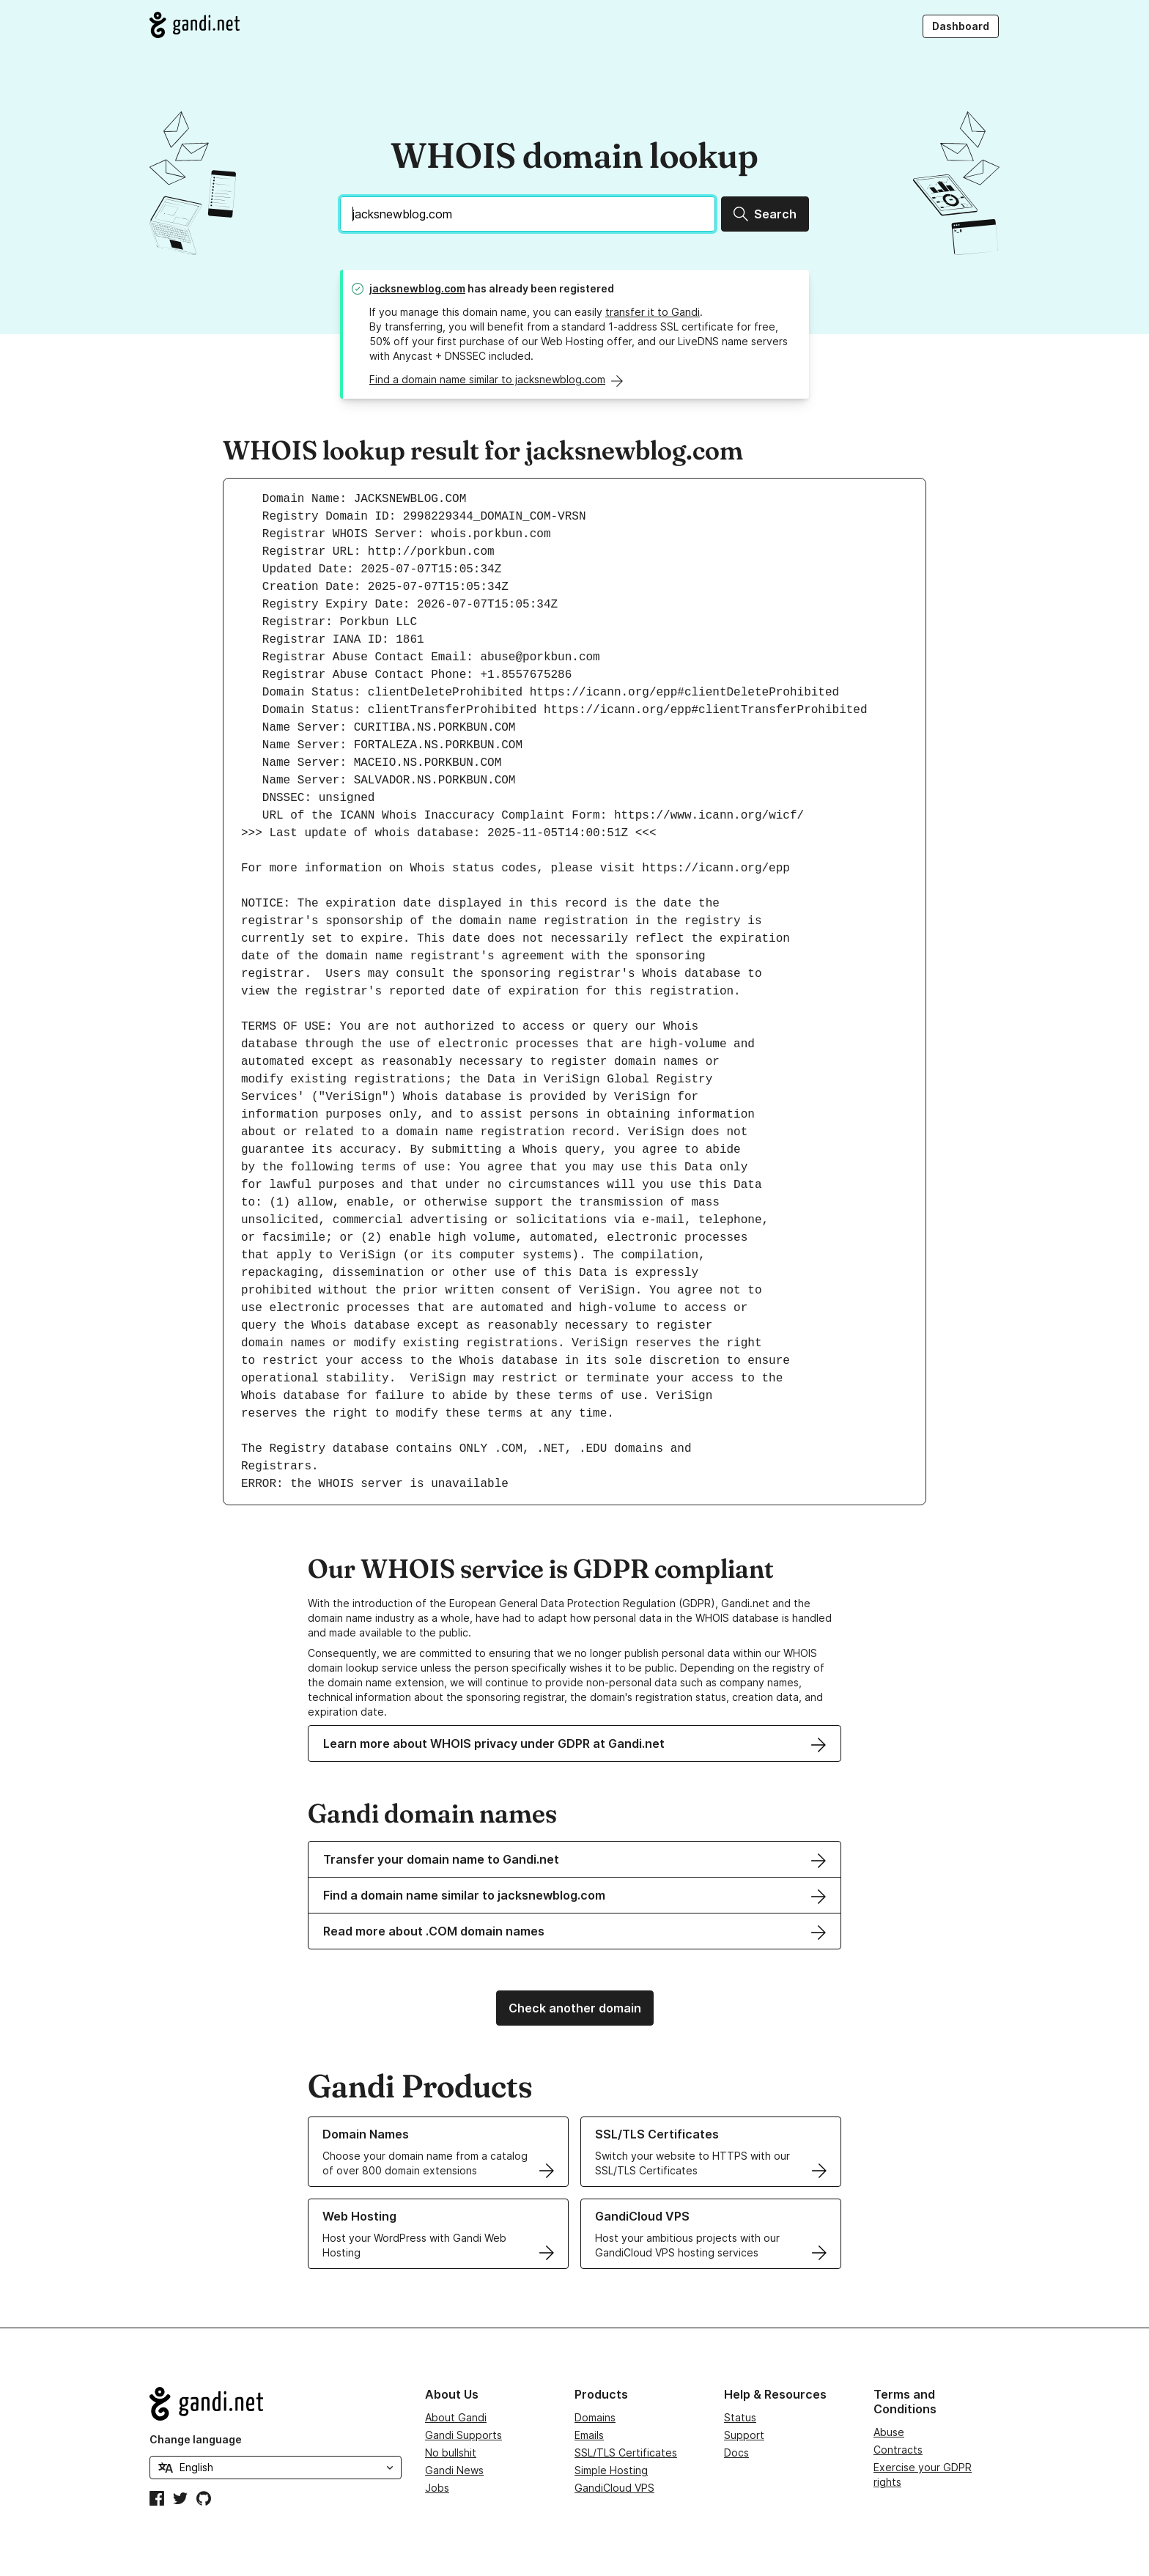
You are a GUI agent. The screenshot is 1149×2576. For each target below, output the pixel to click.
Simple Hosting (611, 2470)
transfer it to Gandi (652, 312)
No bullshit (450, 2452)
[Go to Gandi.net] (194, 25)
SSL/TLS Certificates (625, 2452)
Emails (589, 2435)
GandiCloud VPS (614, 2487)
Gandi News (454, 2470)
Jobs (437, 2487)
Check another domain (575, 2008)
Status (740, 2417)
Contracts (898, 2449)
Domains (595, 2417)
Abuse (888, 2432)
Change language (195, 2439)
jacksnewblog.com (417, 288)
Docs (736, 2452)
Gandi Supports (463, 2435)
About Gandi (456, 2417)
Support (744, 2435)
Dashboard (960, 26)
